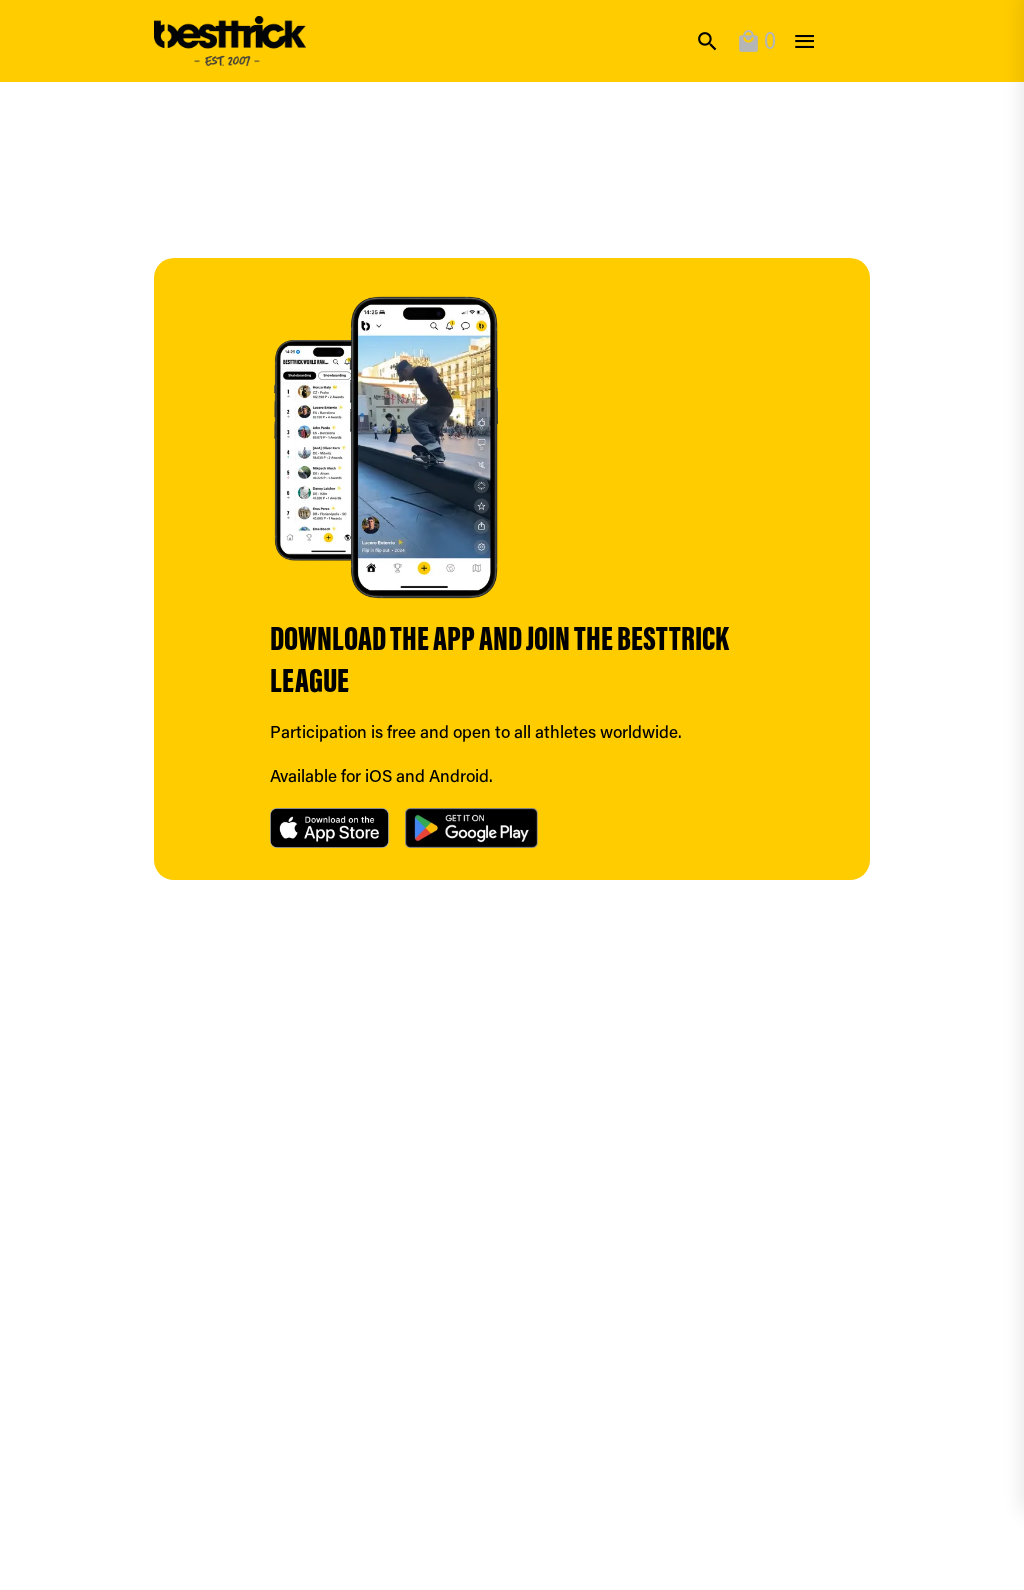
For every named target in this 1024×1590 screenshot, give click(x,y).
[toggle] (804, 41)
